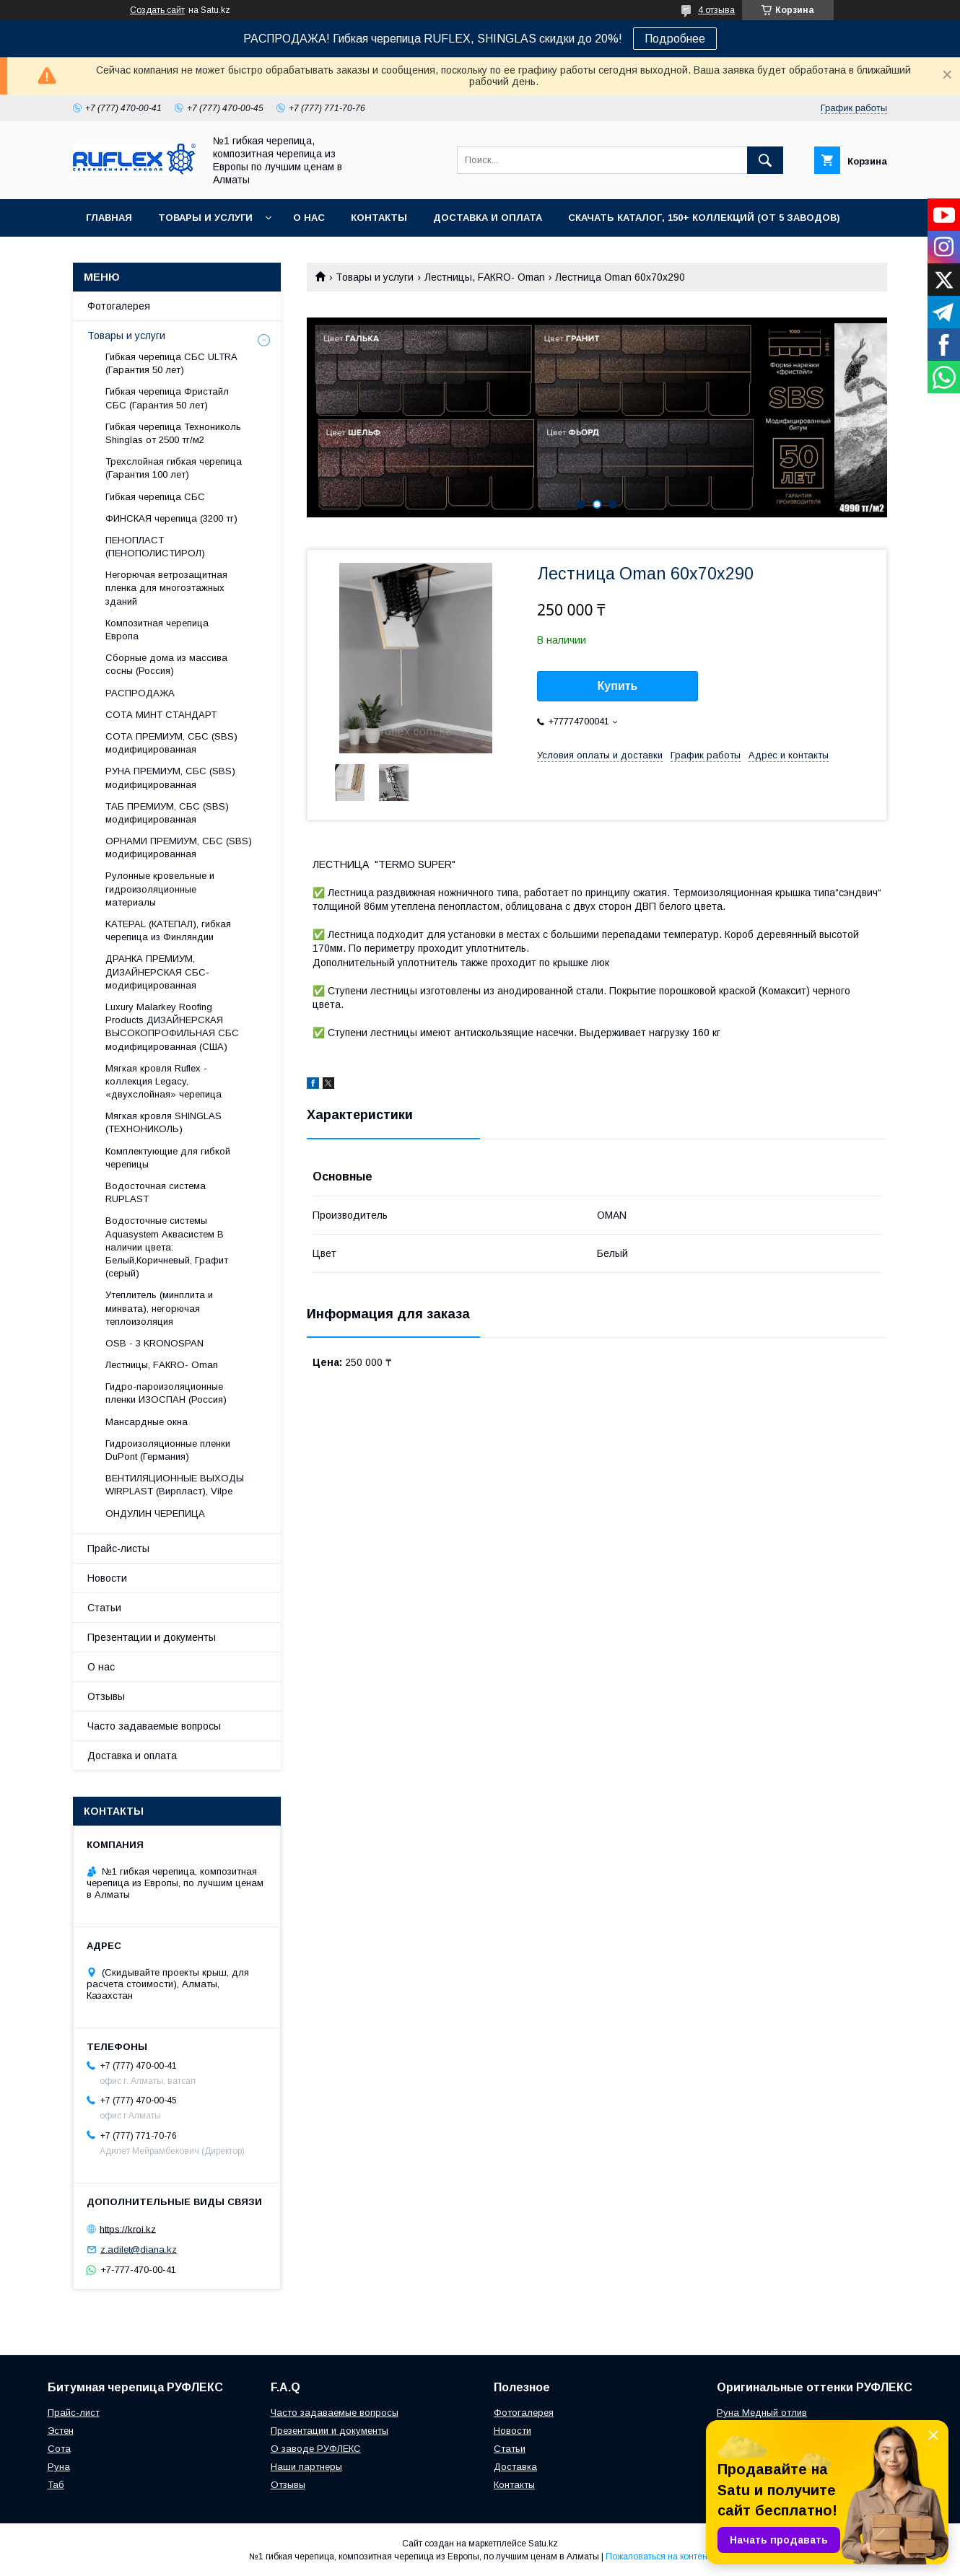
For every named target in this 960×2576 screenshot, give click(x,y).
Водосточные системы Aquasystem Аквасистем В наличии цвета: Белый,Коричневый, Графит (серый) (166, 1247)
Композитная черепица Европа (157, 629)
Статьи (104, 1607)
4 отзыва (716, 10)
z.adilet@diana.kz (138, 2249)
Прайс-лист (74, 2412)
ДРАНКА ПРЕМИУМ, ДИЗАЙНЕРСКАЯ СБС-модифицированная (157, 971)
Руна (59, 2466)
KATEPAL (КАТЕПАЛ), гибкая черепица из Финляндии (168, 930)
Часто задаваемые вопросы (154, 1726)
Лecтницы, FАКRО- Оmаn (484, 277)
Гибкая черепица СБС (155, 496)
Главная (109, 217)
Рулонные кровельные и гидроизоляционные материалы (159, 888)
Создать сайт (157, 10)
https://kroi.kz (128, 2228)
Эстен (61, 2430)
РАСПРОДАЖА (140, 693)
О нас (309, 217)
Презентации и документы (151, 1637)
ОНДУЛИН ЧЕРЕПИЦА (155, 1513)
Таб (56, 2484)
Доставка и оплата (487, 217)
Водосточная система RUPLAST (155, 1192)
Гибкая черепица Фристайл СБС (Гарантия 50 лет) (167, 398)
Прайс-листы (118, 1548)
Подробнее (675, 38)
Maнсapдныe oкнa (146, 1421)
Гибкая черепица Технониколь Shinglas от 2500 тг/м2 (173, 433)
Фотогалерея (118, 306)
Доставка (515, 2466)
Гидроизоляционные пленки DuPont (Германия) (167, 1450)
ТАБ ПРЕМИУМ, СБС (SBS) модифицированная (167, 813)
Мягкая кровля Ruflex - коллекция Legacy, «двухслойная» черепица (163, 1081)
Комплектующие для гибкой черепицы (167, 1158)
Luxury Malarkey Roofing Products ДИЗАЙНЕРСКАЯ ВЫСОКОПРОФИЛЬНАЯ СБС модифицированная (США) (172, 1027)
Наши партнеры (306, 2466)
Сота (59, 2448)
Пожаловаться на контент (658, 2556)
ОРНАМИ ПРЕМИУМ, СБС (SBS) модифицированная (178, 847)
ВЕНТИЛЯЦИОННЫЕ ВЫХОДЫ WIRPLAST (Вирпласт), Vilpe (174, 1485)
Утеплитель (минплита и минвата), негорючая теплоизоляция (159, 1307)
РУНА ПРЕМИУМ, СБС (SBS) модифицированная (170, 777)
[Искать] (765, 160)
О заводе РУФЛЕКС (316, 2448)
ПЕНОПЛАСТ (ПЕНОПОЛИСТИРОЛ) (155, 546)
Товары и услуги (205, 217)
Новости (107, 1578)
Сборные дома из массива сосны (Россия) (166, 664)
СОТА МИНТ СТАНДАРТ (161, 714)
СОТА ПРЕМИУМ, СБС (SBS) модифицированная (171, 743)
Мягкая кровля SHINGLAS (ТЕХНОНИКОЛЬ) (163, 1122)
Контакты (379, 217)
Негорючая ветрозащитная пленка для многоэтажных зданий (166, 587)
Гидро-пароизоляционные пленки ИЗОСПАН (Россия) (166, 1393)
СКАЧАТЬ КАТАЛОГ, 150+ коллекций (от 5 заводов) (704, 217)
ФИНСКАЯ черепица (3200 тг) (171, 518)
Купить (618, 686)
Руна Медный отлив (762, 2412)
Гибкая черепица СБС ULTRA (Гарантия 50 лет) (171, 363)
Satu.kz (543, 2543)
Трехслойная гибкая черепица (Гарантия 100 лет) (173, 468)
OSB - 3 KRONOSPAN (154, 1343)
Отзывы (106, 1696)
